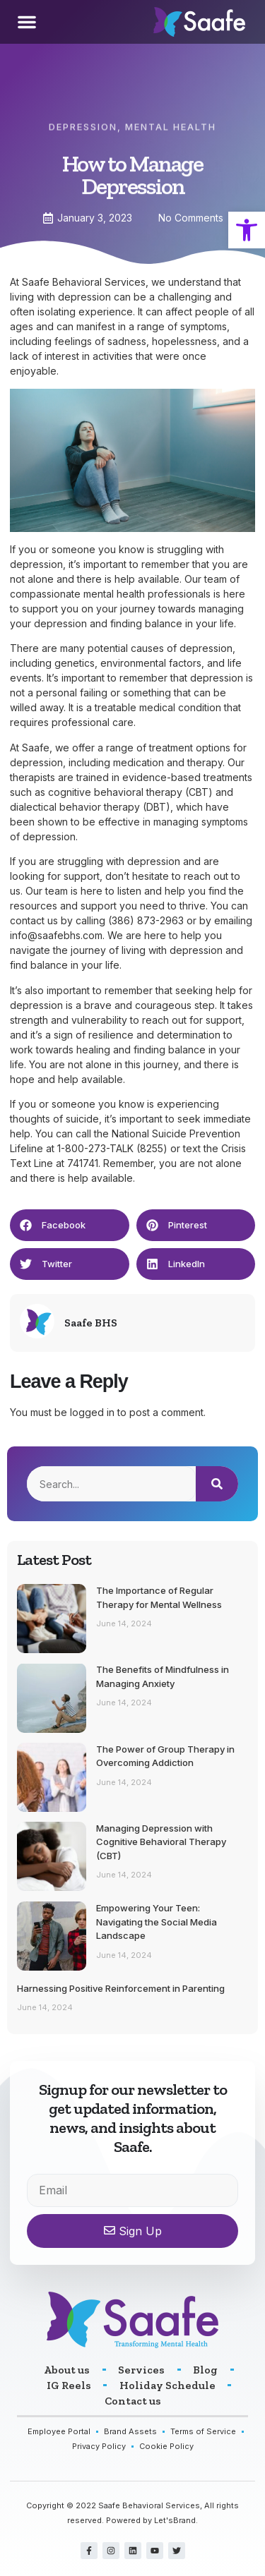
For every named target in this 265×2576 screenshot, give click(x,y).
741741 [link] (82, 1163)
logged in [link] (92, 1412)
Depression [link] (83, 120)
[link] (246, 230)
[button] (27, 22)
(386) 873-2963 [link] (146, 920)
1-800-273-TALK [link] (95, 1148)
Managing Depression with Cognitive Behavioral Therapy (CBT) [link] (161, 1841)
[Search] (217, 1483)
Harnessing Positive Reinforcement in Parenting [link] (121, 1988)
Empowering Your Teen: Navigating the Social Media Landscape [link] (156, 1921)
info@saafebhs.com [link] (56, 935)
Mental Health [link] (170, 120)
